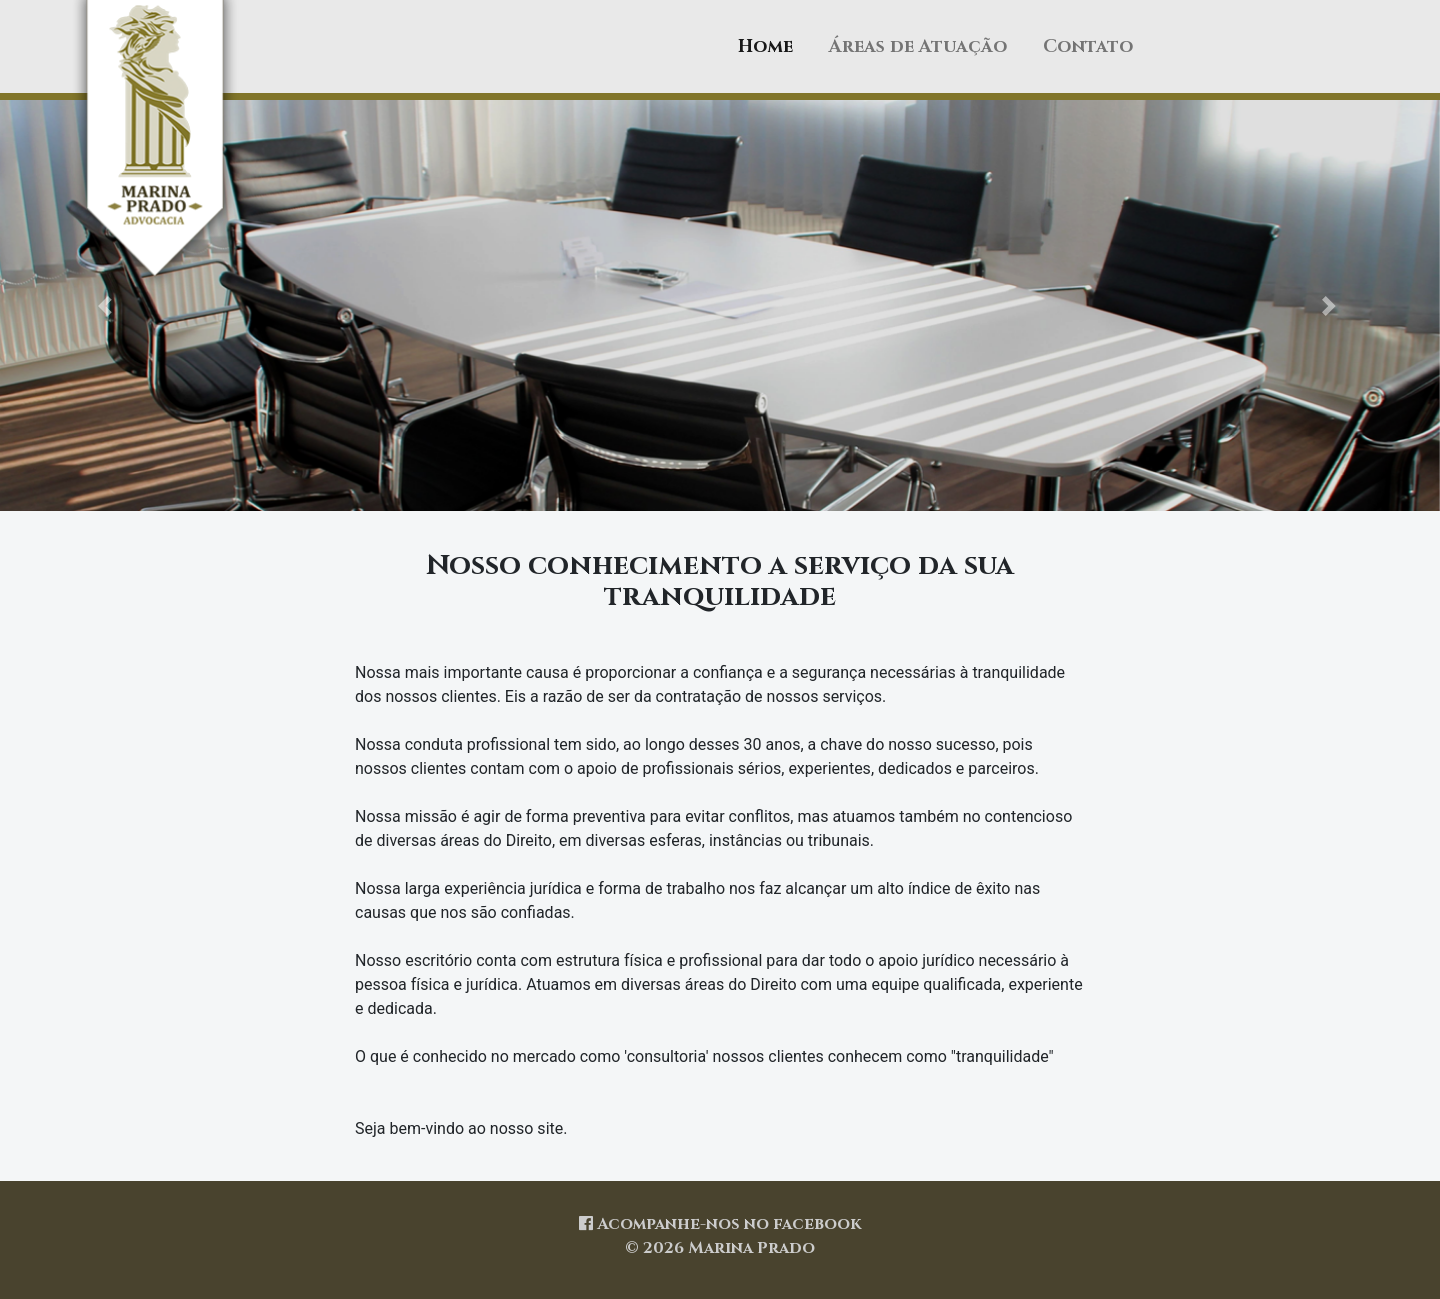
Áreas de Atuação (918, 46)
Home (765, 46)
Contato (1088, 46)
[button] (108, 305)
